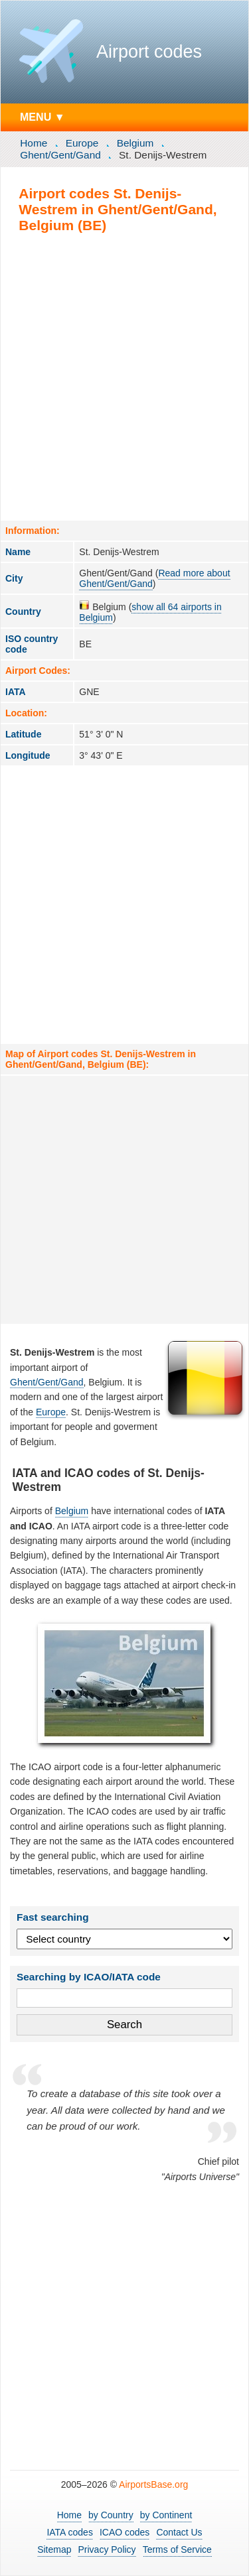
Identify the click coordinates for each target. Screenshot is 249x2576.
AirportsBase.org (153, 2484)
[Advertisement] (124, 376)
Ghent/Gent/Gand (60, 155)
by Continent (166, 2515)
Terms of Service (177, 2549)
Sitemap (54, 2549)
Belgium (135, 143)
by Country (110, 2515)
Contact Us (179, 2532)
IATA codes (69, 2532)
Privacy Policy (106, 2549)
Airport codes (149, 52)
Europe (82, 143)
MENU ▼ (42, 117)
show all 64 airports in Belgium (150, 612)
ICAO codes (124, 2532)
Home (33, 143)
